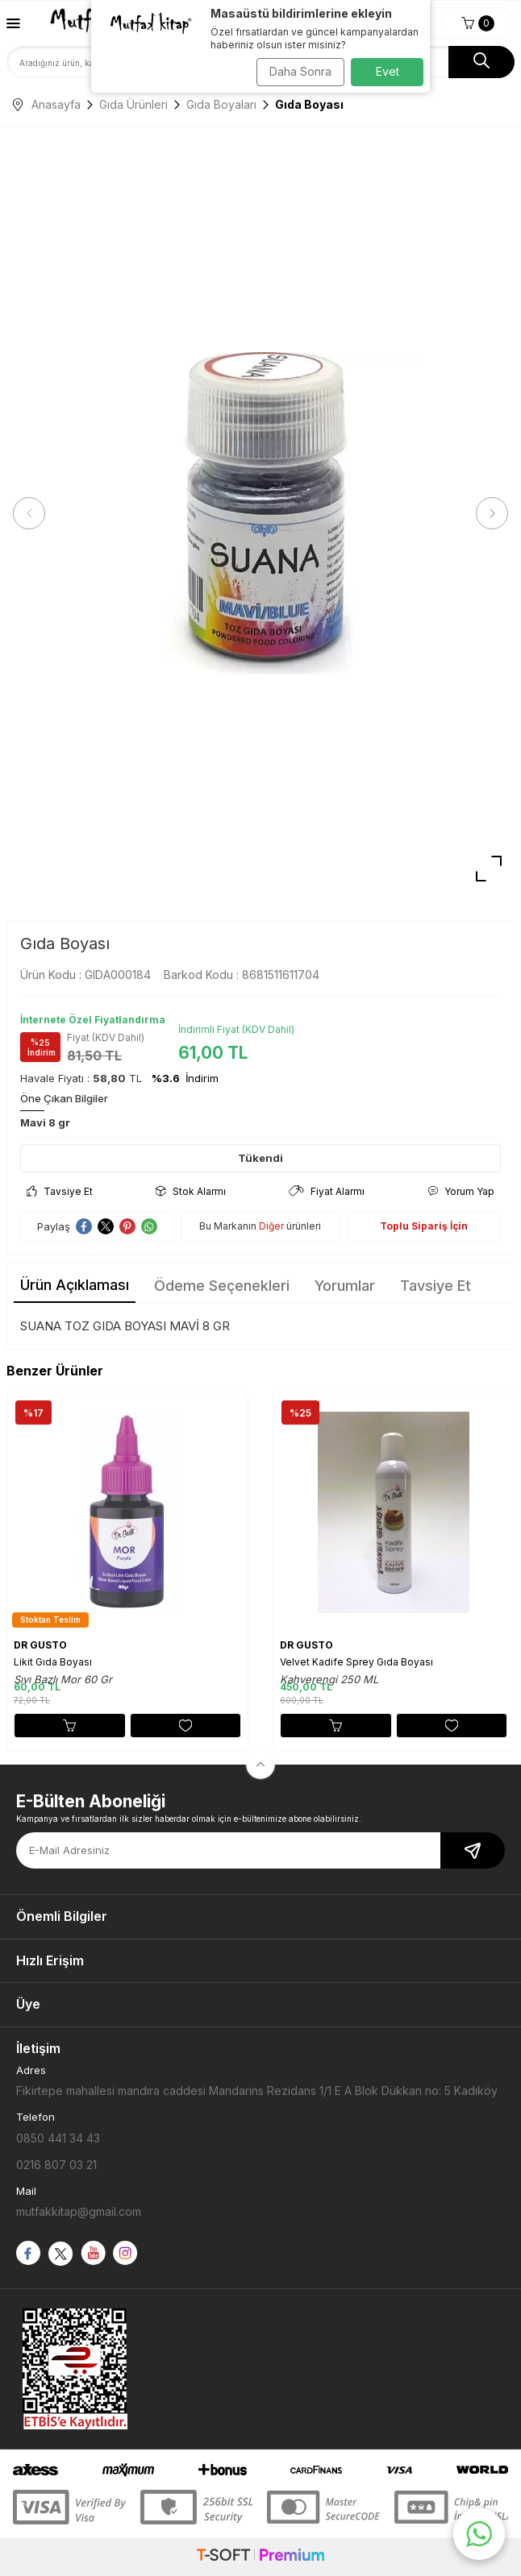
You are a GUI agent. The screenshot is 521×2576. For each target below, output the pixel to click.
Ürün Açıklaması (74, 1284)
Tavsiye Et (60, 1191)
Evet (387, 71)
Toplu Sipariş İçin (424, 1226)
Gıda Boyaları (221, 104)
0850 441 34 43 (58, 2138)
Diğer (271, 1226)
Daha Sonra (300, 71)
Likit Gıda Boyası (53, 1662)
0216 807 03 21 (56, 2165)
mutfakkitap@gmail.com (78, 2211)
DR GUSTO (40, 1645)
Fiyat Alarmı (327, 1191)
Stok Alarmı (191, 1191)
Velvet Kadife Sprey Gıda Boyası (356, 1662)
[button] (29, 513)
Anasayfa (47, 104)
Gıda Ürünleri (133, 104)
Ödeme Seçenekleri (222, 1285)
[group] (260, 513)
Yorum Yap (460, 1191)
